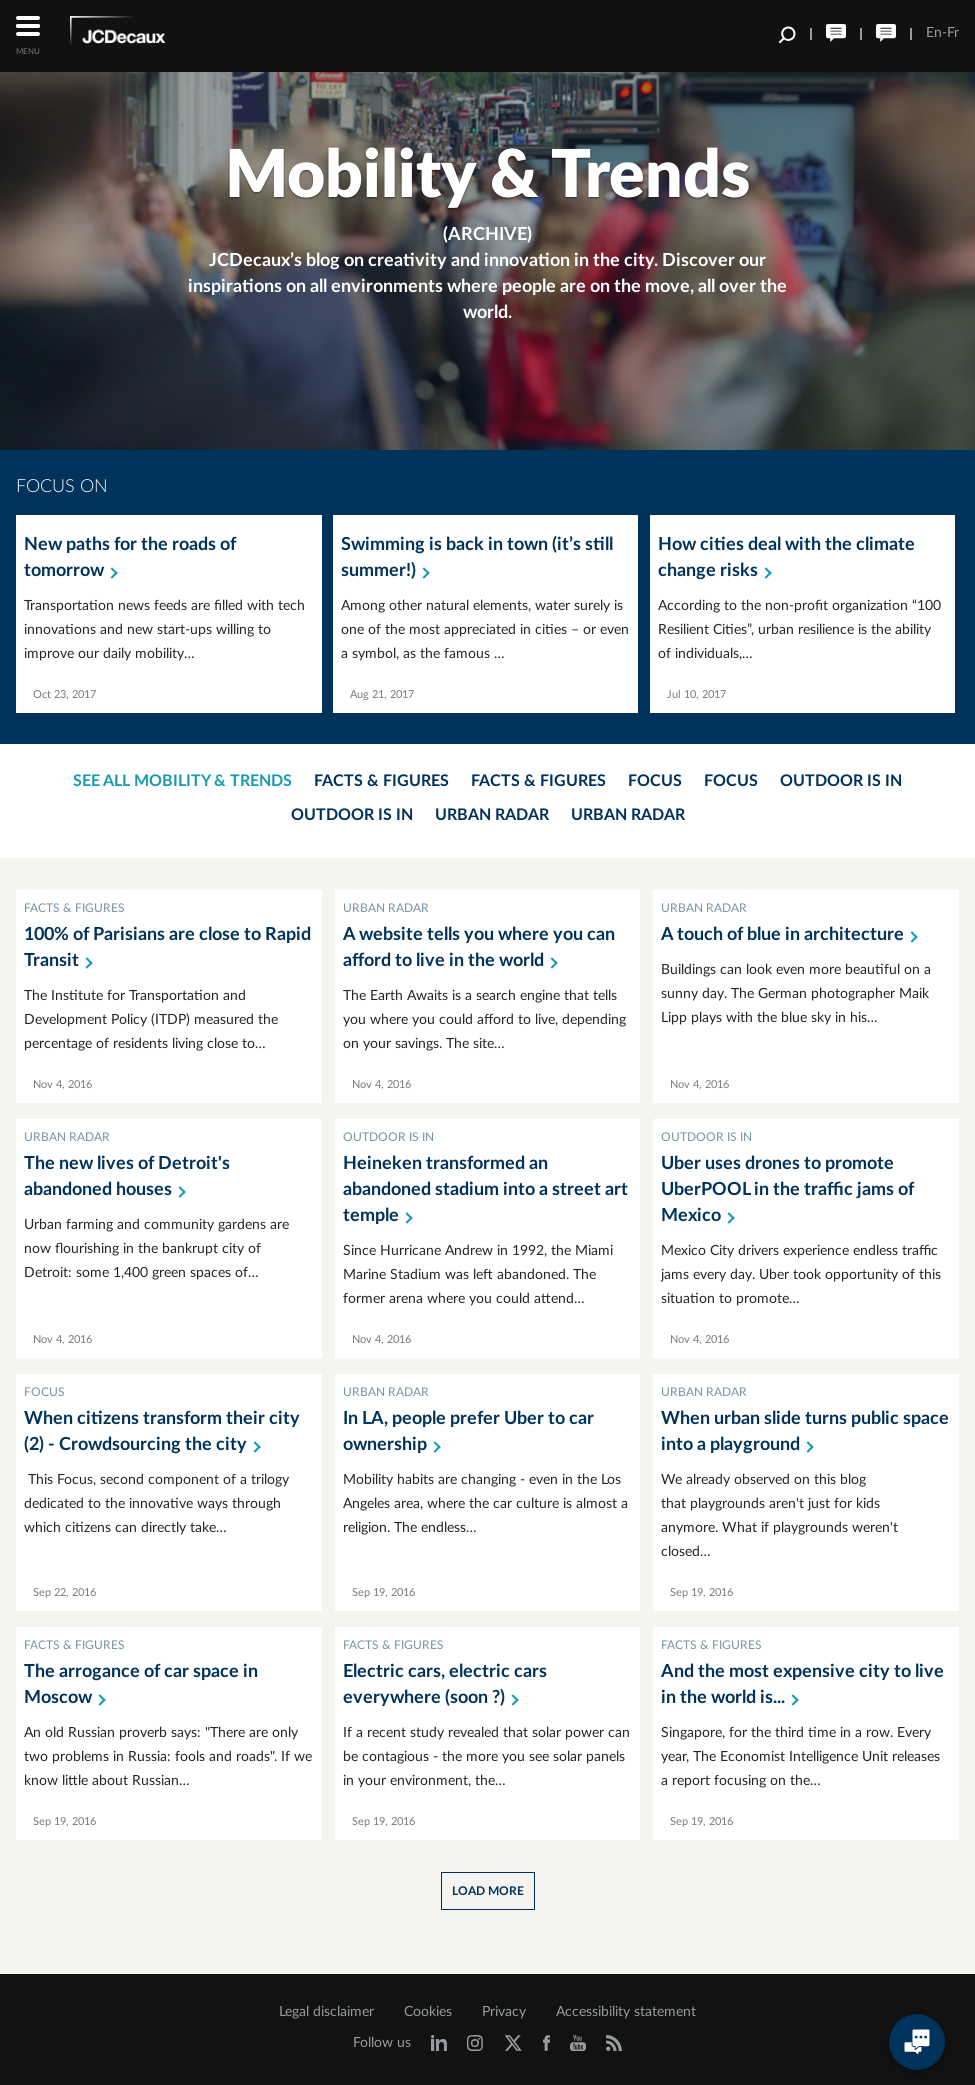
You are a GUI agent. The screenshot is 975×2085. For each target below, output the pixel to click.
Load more (488, 1891)
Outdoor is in (841, 781)
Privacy (504, 2012)
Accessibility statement (626, 2012)
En (934, 33)
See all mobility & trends (182, 781)
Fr (953, 33)
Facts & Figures (381, 781)
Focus (655, 781)
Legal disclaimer (326, 2012)
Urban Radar (492, 815)
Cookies (428, 2012)
